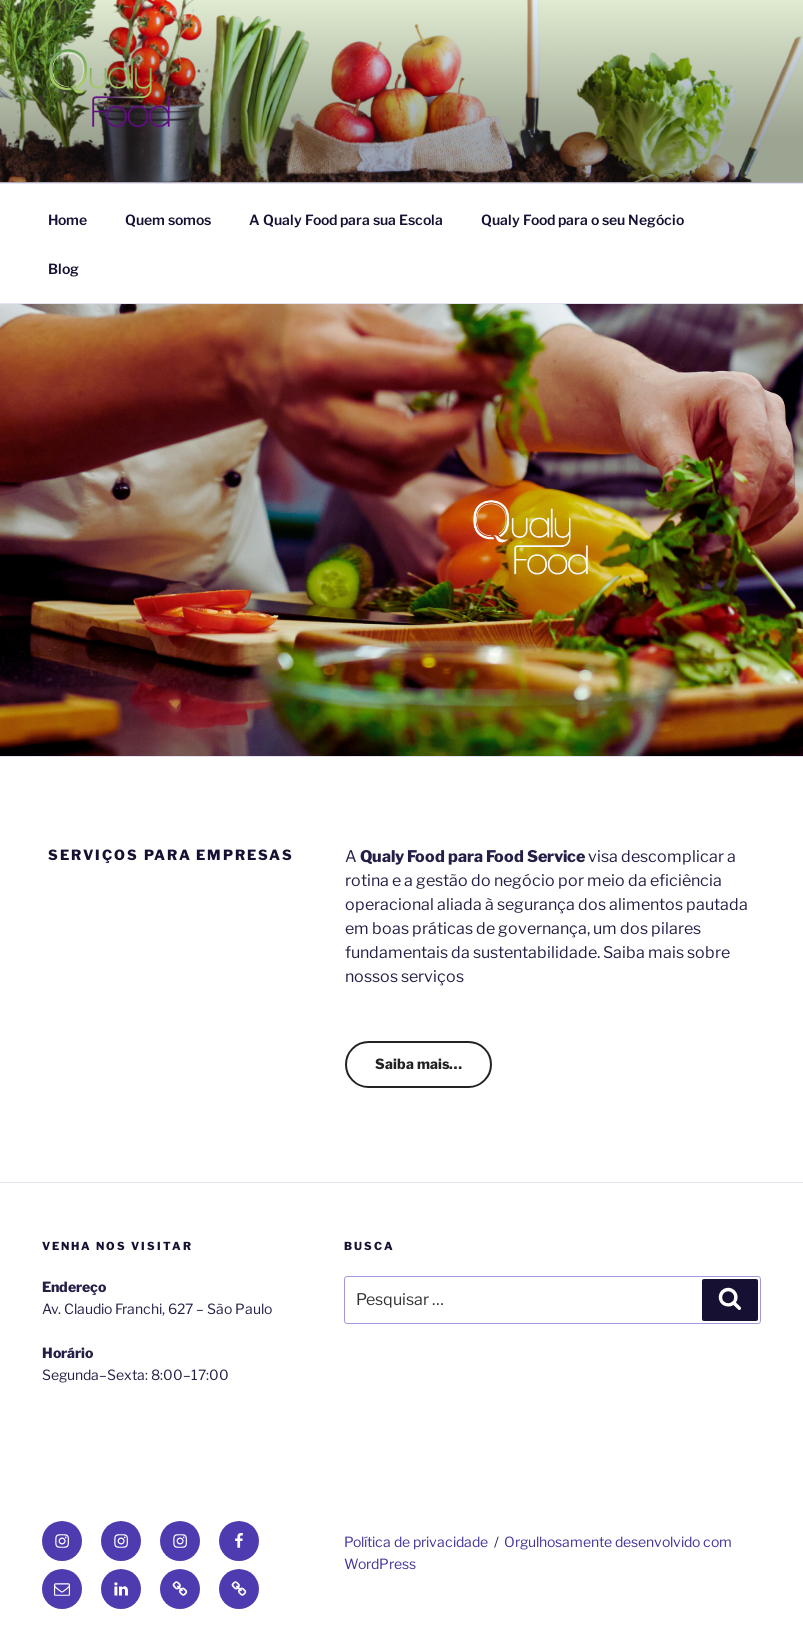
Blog (63, 268)
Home (67, 219)
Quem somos (168, 219)
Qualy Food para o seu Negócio (582, 219)
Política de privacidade (416, 1541)
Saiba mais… (418, 1063)
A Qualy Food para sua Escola (346, 219)
